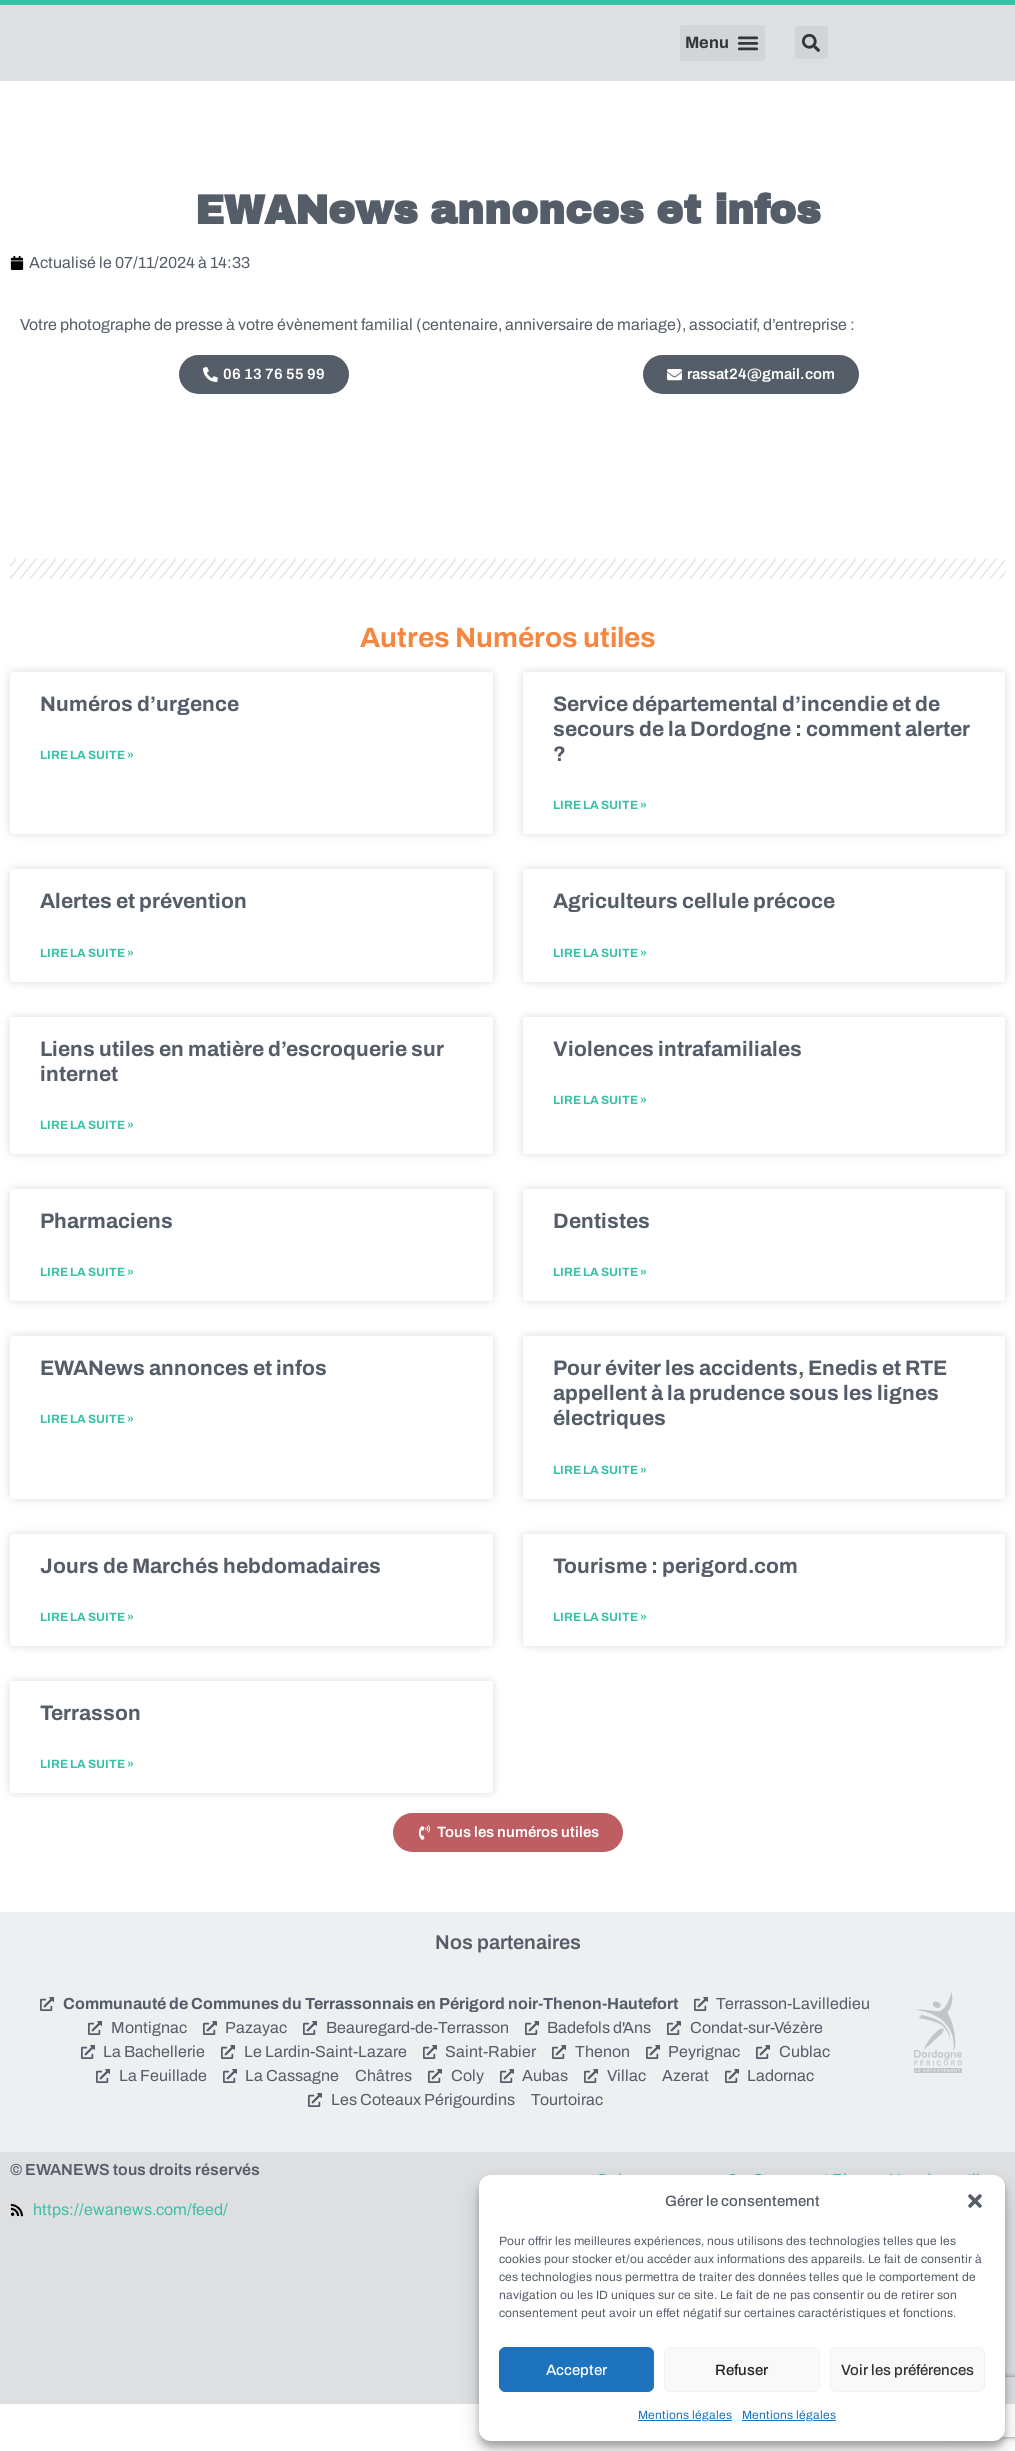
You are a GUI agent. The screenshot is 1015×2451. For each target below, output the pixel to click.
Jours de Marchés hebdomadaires (210, 1613)
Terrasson (90, 1760)
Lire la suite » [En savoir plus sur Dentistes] (600, 1319)
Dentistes (601, 1268)
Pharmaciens (106, 1268)
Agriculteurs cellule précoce (694, 948)
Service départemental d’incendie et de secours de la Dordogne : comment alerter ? (761, 776)
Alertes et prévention (143, 948)
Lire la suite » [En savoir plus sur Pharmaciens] (87, 1319)
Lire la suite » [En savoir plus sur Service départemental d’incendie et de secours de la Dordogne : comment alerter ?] (600, 852)
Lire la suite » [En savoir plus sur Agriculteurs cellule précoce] (600, 999)
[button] (975, 2201)
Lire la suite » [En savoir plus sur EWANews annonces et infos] (87, 1466)
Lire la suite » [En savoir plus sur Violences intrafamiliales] (600, 1147)
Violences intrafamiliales (677, 1095)
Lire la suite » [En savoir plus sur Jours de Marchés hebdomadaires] (87, 1664)
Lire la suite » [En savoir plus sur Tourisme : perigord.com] (600, 1664)
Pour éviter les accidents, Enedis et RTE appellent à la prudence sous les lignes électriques (750, 1440)
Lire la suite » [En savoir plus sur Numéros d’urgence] (87, 802)
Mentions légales (685, 2415)
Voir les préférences (907, 2370)
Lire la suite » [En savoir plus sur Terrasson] (87, 1811)
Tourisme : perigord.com (675, 1613)
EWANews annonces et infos (183, 1415)
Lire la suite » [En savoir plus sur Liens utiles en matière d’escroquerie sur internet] (87, 1172)
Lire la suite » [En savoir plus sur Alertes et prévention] (87, 999)
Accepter (576, 2370)
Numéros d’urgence (139, 751)
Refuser (741, 2370)
